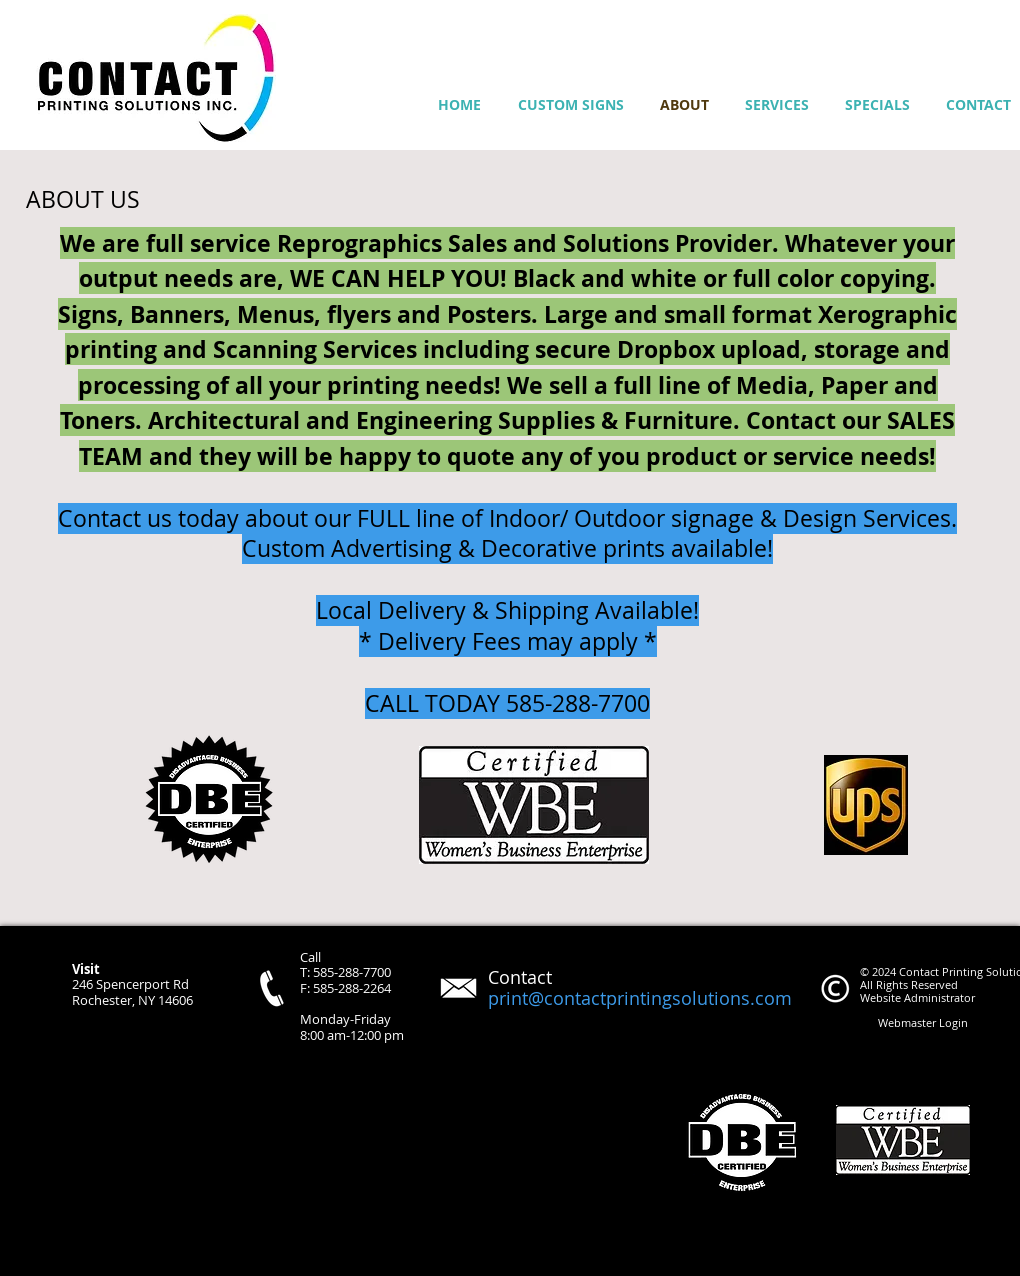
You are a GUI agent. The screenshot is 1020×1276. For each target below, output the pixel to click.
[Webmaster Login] (922, 1023)
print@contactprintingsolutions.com (640, 998)
